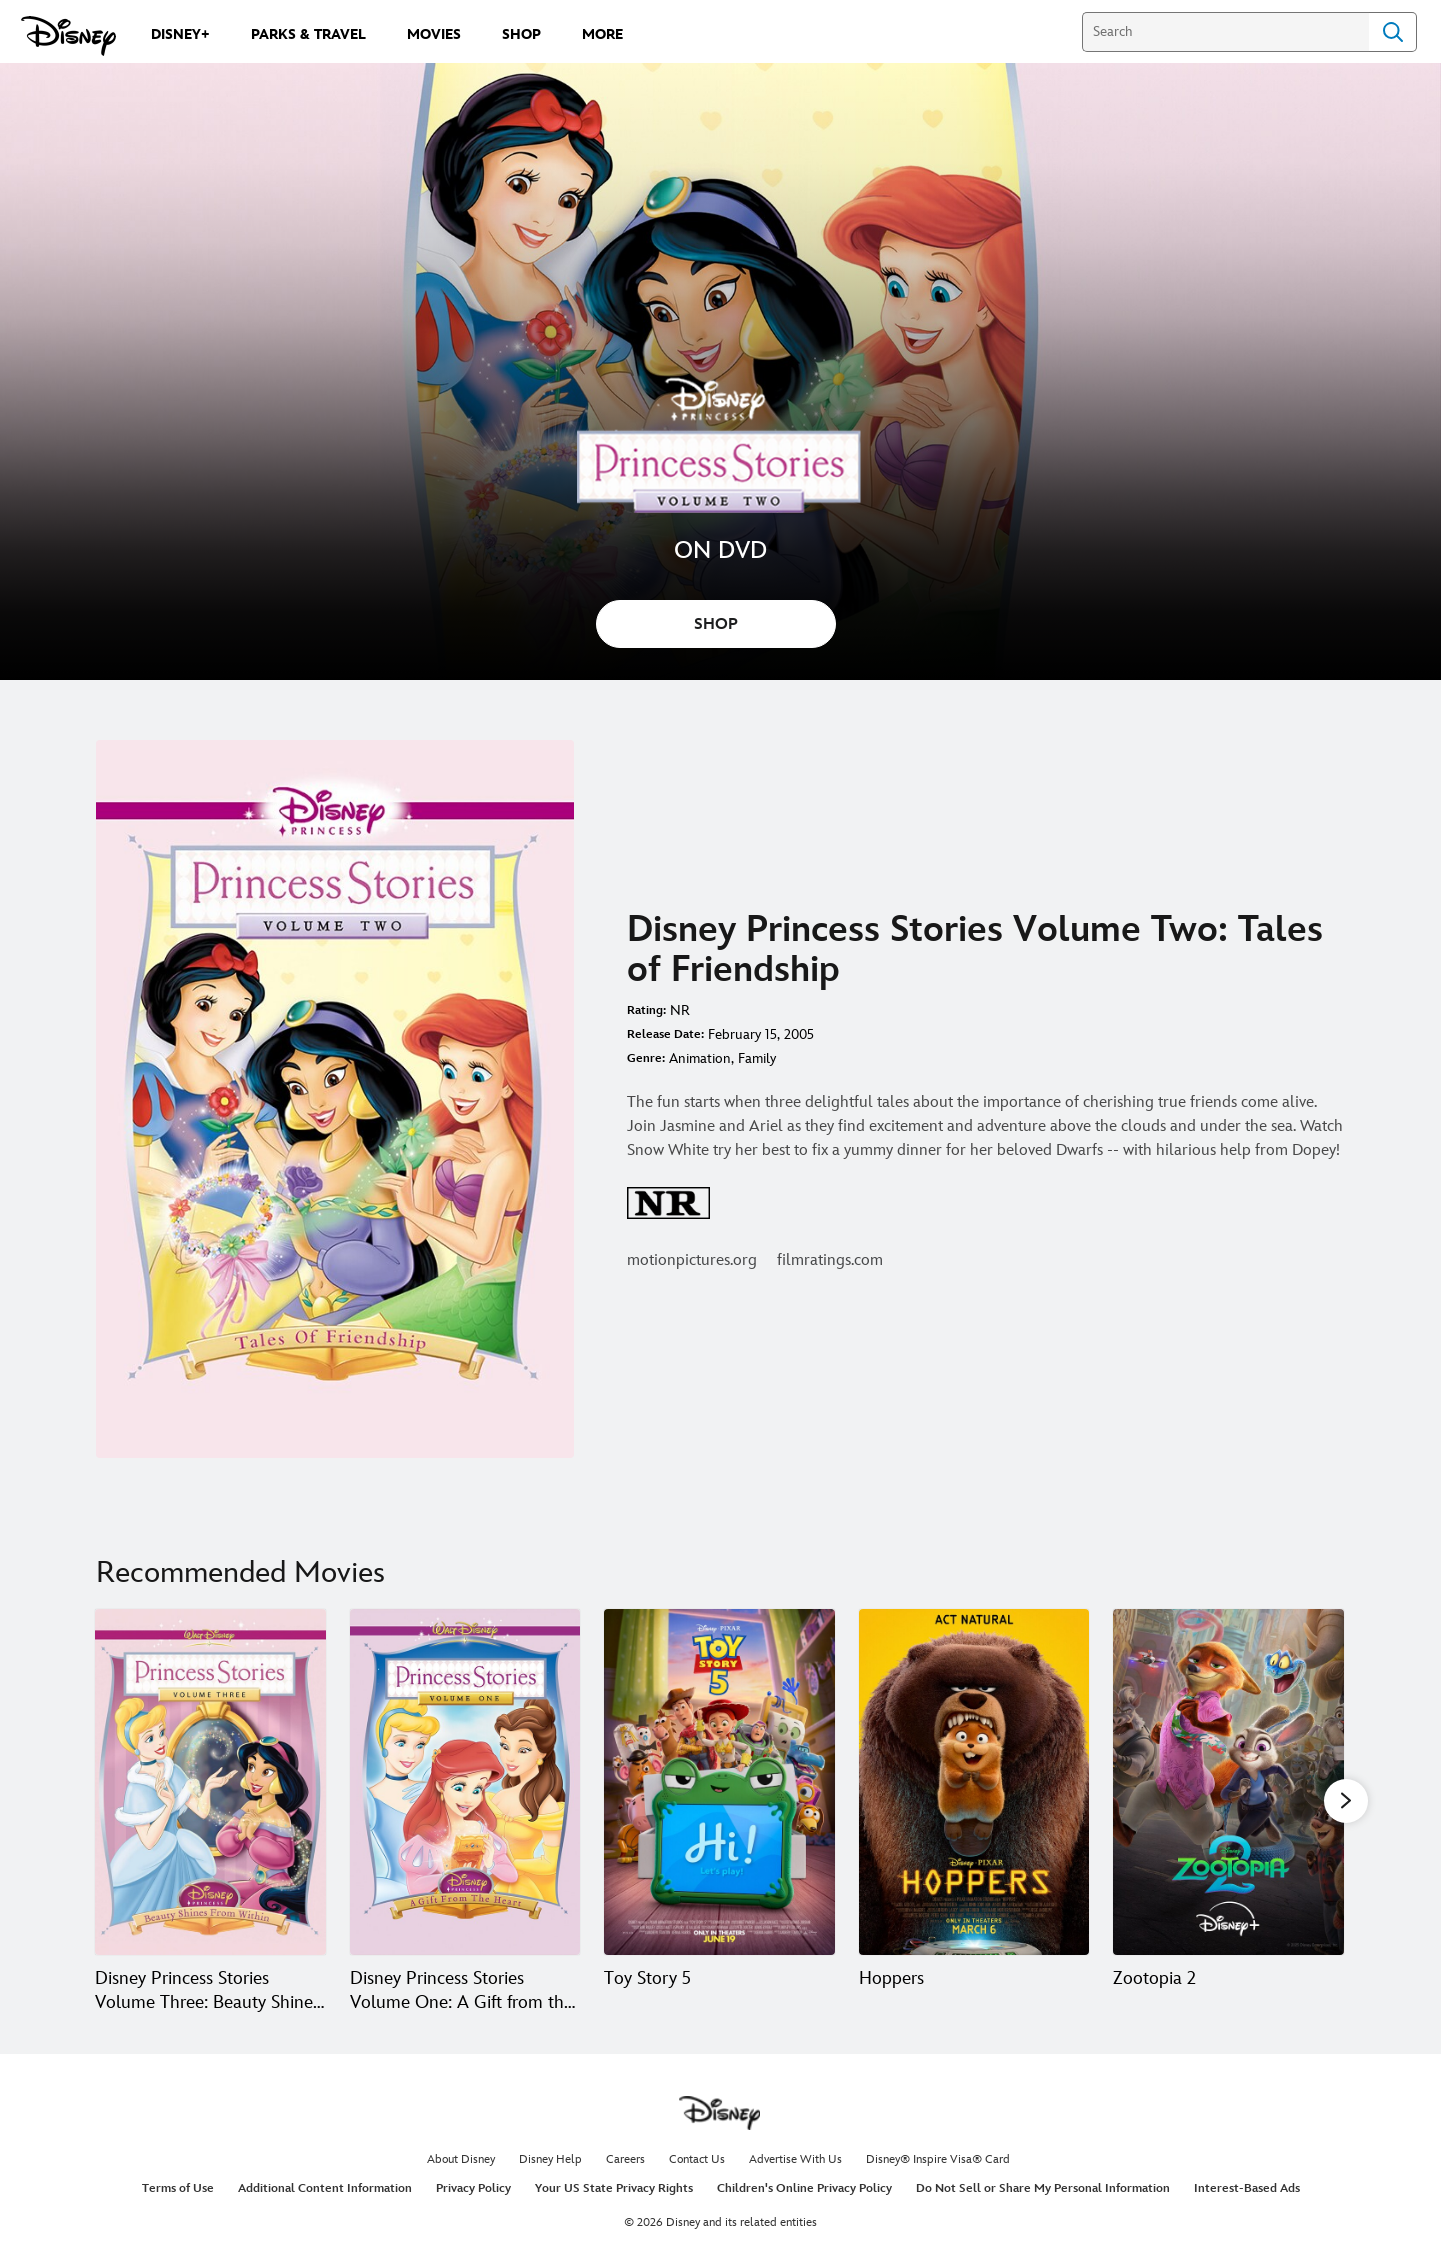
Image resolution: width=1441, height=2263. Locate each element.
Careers (625, 2159)
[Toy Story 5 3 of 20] (719, 1782)
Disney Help (550, 2159)
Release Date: (665, 1034)
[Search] (1225, 32)
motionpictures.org (692, 1260)
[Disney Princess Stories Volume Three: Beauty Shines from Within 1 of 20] (210, 1782)
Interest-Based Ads (1247, 2188)
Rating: (646, 1010)
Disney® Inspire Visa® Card (938, 2159)
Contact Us (697, 2159)
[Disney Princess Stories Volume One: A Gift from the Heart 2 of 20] (465, 1782)
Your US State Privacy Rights (614, 2188)
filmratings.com (830, 1260)
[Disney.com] (68, 36)
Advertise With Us (795, 2159)
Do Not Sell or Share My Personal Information (1043, 2188)
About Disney (461, 2159)
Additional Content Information (325, 2188)
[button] (1346, 1800)
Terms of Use (178, 2188)
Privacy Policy (473, 2188)
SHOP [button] (716, 624)
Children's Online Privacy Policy (804, 2188)
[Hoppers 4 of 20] (974, 1782)
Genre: (646, 1058)
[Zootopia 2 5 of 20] (1228, 1782)
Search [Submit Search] (1393, 32)
